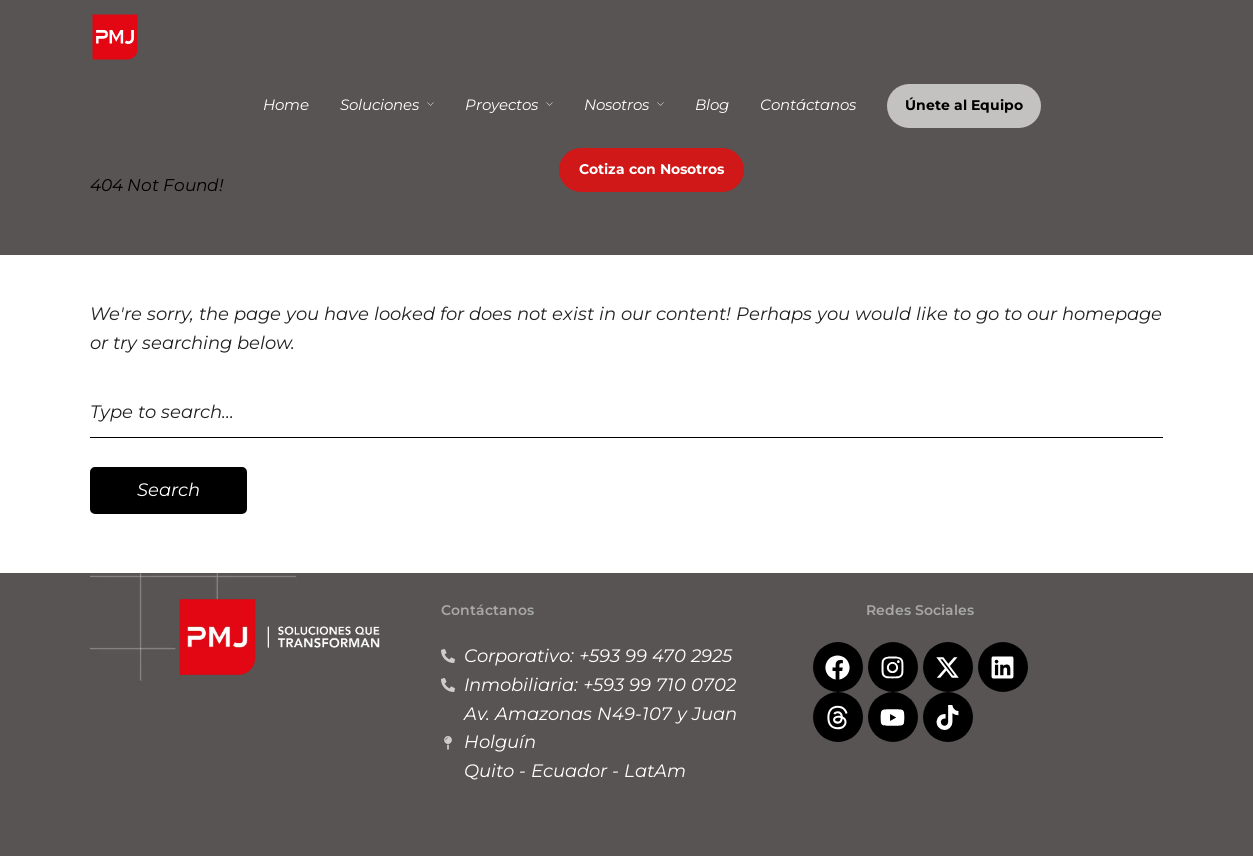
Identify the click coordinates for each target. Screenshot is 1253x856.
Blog (712, 104)
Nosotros (616, 104)
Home (286, 104)
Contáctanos (808, 104)
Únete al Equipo (964, 105)
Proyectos (501, 104)
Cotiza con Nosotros (651, 169)
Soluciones (379, 104)
